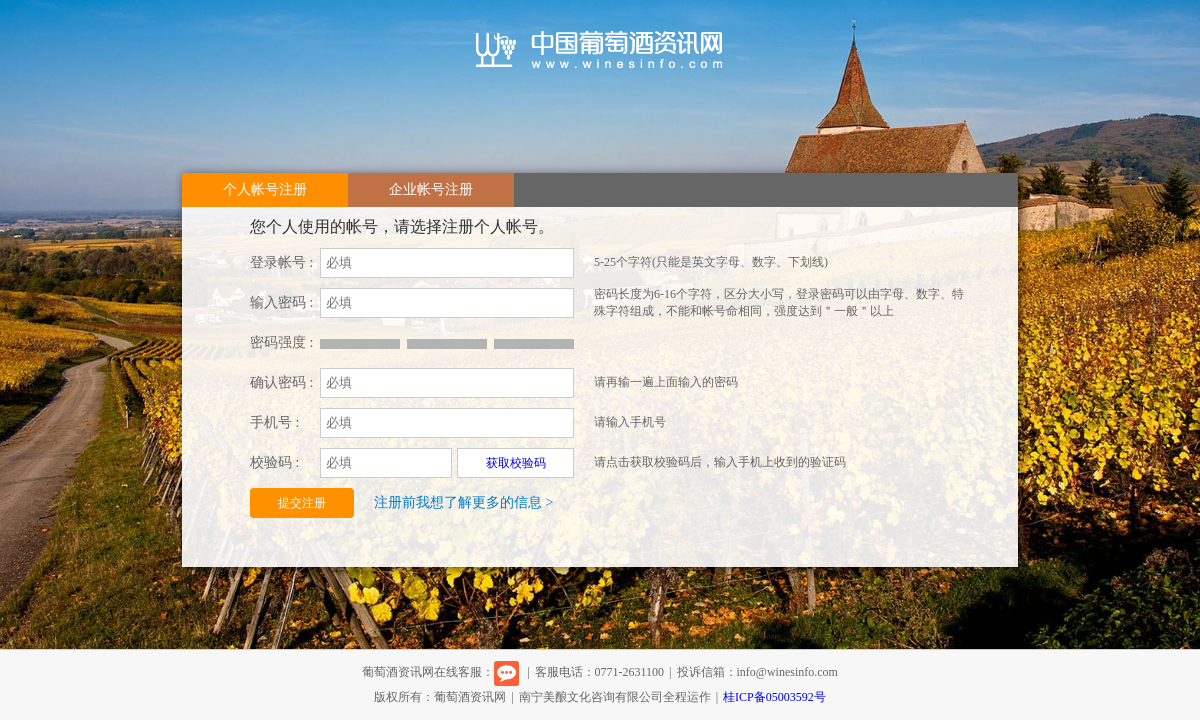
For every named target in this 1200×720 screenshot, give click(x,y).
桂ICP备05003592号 (774, 697)
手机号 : (274, 422)
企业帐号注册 (431, 189)
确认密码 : (281, 382)
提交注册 (302, 503)
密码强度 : (281, 342)
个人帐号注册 (265, 189)
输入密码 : (281, 302)
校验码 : (274, 462)
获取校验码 (516, 463)
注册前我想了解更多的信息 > (463, 502)
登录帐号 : (281, 262)
